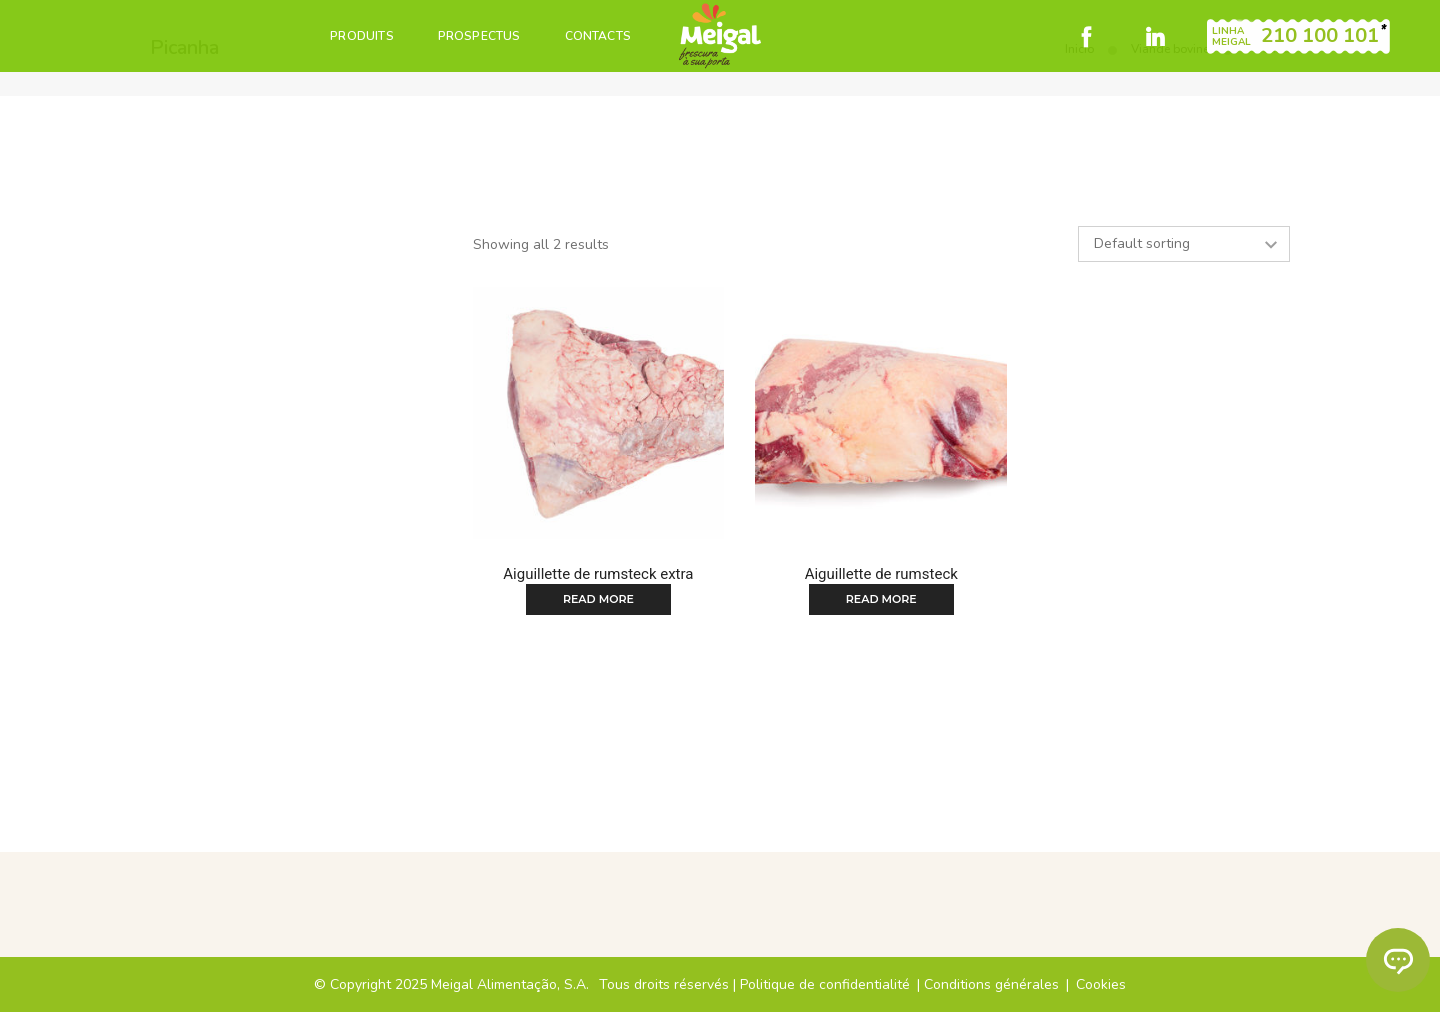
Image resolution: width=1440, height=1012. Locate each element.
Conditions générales (991, 984)
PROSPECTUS (479, 36)
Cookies (1101, 984)
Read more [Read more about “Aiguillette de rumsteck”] (881, 599)
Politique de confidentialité (825, 984)
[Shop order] (1184, 244)
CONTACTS (598, 36)
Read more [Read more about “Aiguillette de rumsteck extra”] (598, 599)
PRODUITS (361, 36)
